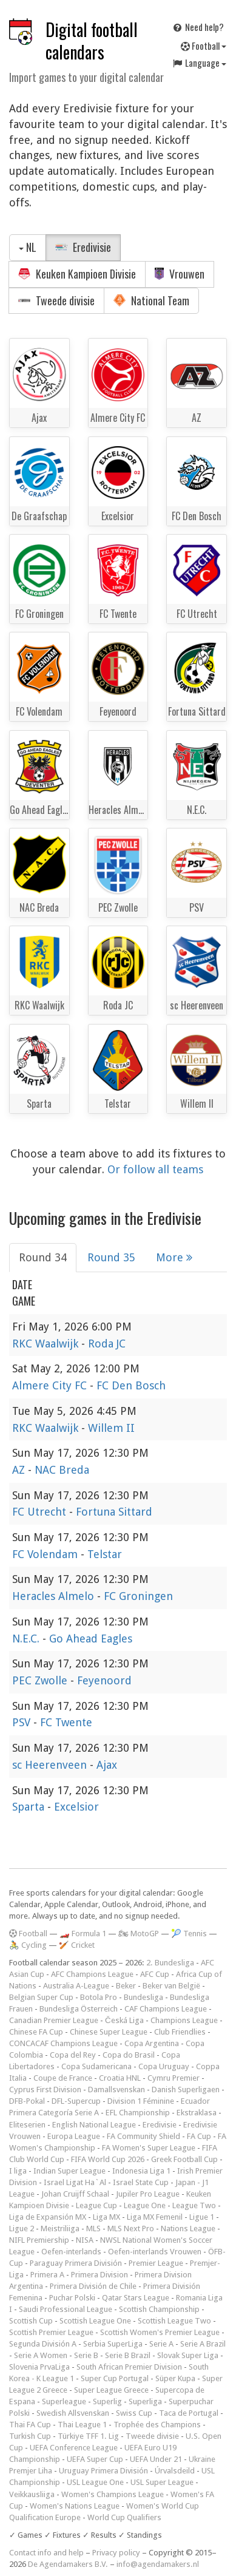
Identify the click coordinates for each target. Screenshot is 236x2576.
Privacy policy (116, 2552)
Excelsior (76, 1806)
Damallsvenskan (116, 2089)
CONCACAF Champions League (63, 2043)
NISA (84, 2240)
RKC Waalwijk (46, 1343)
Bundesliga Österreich (78, 2008)
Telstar (104, 1554)
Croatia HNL (120, 2078)
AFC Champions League (92, 1974)
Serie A (161, 2343)
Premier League (156, 2263)
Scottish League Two (174, 2320)
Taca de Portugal (188, 2413)
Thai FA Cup (30, 2424)
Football (203, 45)
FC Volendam (46, 1554)
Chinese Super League (108, 2031)
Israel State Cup (141, 2182)
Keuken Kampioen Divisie (77, 274)
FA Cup (199, 2136)
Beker (126, 1985)
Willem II (111, 1428)
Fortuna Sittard (114, 1511)
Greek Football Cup (184, 2159)
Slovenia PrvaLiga (39, 2366)
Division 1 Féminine (140, 2101)
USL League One (95, 2482)
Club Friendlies (180, 2031)
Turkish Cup (30, 2436)
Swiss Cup (134, 2413)
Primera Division (99, 2274)
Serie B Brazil (127, 2355)
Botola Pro (98, 1997)
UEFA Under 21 (156, 2459)
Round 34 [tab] (43, 1257)
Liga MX (106, 2217)
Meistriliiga (60, 2228)
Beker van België (171, 1985)
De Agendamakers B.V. (68, 2564)
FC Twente (66, 1722)
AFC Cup (154, 1974)
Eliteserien (27, 2124)
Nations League (188, 2228)
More (174, 1257)
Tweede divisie (56, 300)
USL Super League (162, 2482)
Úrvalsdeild (175, 2470)
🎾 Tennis (189, 1933)
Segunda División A (42, 2343)
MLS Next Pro (130, 2228)
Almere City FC (51, 1385)
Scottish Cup (31, 2320)
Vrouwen (179, 274)
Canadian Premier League (53, 2020)
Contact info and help (46, 2552)
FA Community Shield (143, 2136)
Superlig (107, 2401)
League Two (194, 2205)
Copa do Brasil (129, 2054)
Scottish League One (95, 2320)
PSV (22, 1722)
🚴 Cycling (28, 1945)
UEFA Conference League (74, 2447)
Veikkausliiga (32, 2494)
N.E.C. (27, 1638)
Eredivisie (83, 247)
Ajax (106, 1764)
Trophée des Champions (157, 2424)
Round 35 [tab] (111, 1257)
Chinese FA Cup (36, 2031)
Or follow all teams (155, 1169)
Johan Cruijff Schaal (75, 2193)
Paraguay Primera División (76, 2263)
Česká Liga (124, 2020)
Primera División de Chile (93, 2286)
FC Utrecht (40, 1511)
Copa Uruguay (163, 2066)
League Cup (96, 2205)
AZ (20, 1469)
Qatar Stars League (135, 2297)
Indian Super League (69, 2170)
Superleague (64, 2401)
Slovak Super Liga (187, 2355)
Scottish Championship (159, 2309)
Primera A (47, 2274)
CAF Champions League (165, 2008)
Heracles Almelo (54, 1596)
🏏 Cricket (77, 1945)
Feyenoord (104, 1680)
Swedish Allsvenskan (72, 2413)
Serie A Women (40, 2355)
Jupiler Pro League (148, 2193)
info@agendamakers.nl (157, 2564)
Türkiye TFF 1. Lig (88, 2436)
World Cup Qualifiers (124, 2517)
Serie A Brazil (203, 2343)
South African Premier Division (129, 2366)
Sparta (29, 1806)
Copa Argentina (151, 2043)
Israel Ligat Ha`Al (75, 2182)
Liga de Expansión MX (47, 2217)
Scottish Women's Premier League (160, 2332)
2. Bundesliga (170, 1962)
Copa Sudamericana (96, 2066)
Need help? (198, 26)
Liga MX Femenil (155, 2217)
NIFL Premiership (39, 2240)
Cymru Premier (173, 2078)
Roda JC (107, 1343)
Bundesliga (143, 1997)
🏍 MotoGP (138, 1933)
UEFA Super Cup (95, 2459)
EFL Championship (138, 2112)
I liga (18, 2170)
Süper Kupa (175, 2378)
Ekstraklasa (197, 2112)
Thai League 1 (82, 2424)
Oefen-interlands (71, 2251)
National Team (151, 300)
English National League (94, 2124)
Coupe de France (62, 2078)
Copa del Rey (73, 2054)
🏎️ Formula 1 (82, 1933)
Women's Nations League (75, 2505)
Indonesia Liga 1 (141, 2170)
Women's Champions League (112, 2494)
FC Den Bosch (131, 1385)
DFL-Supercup (76, 2101)
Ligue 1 (201, 2217)
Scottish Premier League (51, 2332)
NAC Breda (62, 1469)
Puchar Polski (72, 2297)
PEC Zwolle (41, 1680)
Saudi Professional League (65, 2309)
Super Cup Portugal (115, 2378)
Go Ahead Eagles (90, 1638)
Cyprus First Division (45, 2089)
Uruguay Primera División (103, 2470)
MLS (93, 2228)
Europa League (73, 2136)
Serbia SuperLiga (113, 2343)
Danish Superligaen (186, 2089)
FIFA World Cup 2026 (107, 2159)
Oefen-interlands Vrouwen (154, 2251)
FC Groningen (138, 1596)
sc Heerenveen (51, 1764)
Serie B (86, 2355)
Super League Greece (111, 2390)
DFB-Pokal (27, 2101)
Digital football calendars (92, 40)
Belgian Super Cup (41, 1997)
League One (145, 2205)
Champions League (184, 2020)
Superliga (145, 2401)
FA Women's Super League (148, 2147)
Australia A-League (76, 1985)
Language (199, 62)
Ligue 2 (21, 2228)
